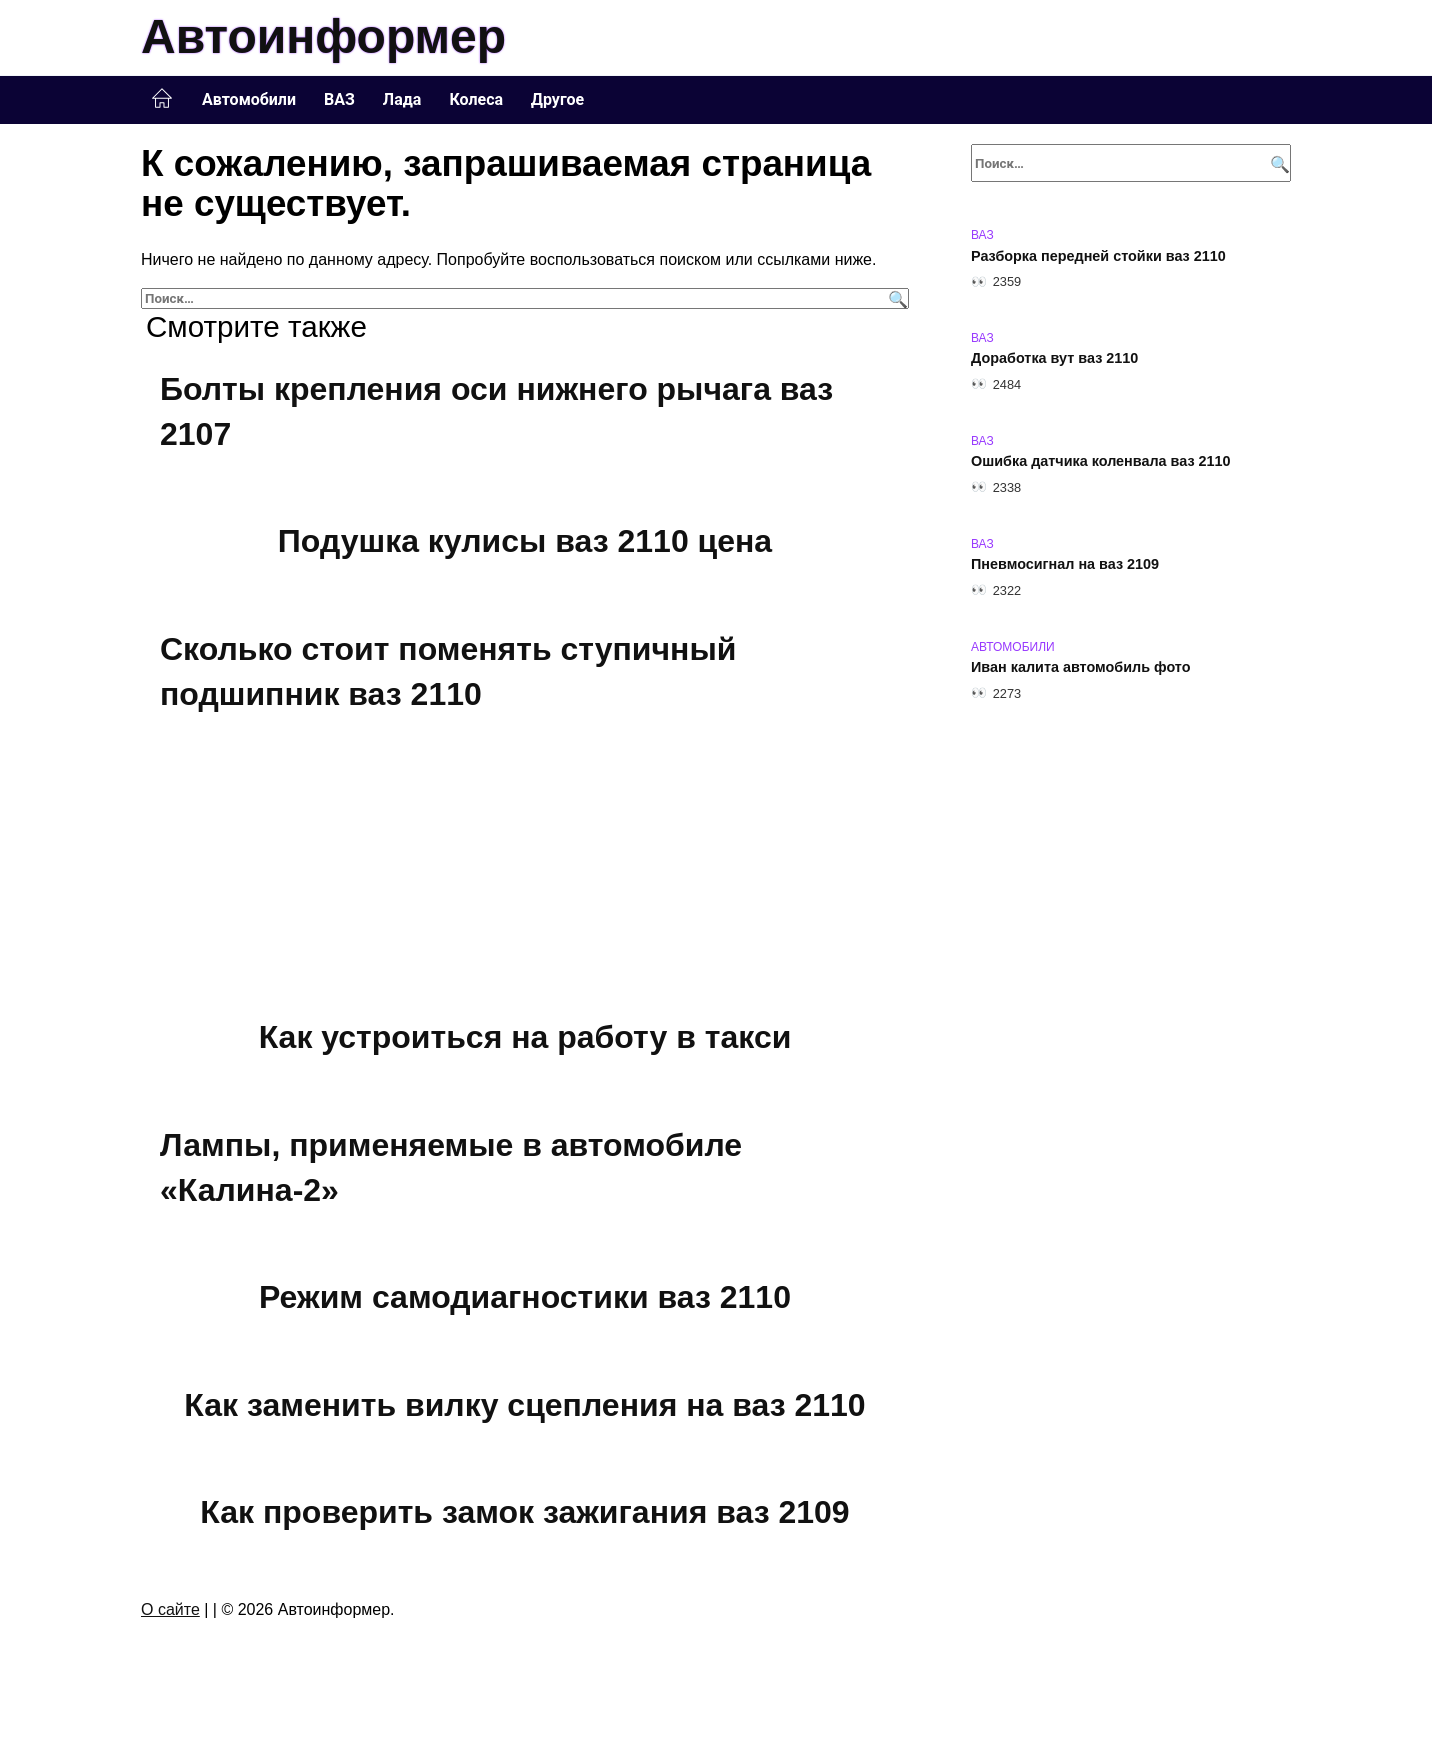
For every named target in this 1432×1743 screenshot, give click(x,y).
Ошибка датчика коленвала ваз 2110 (1101, 462)
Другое (557, 99)
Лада (402, 99)
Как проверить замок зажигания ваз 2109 (524, 1513)
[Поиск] (895, 298)
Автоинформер (323, 36)
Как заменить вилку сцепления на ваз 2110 (524, 1405)
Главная (162, 99)
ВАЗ (339, 99)
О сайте (170, 1609)
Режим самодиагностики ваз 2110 (525, 1297)
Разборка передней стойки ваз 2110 (1098, 256)
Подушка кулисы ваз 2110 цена (525, 541)
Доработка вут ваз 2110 (1054, 359)
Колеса (476, 99)
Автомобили (249, 99)
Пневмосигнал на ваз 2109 (1065, 565)
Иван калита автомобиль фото (1081, 668)
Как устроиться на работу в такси (525, 1037)
